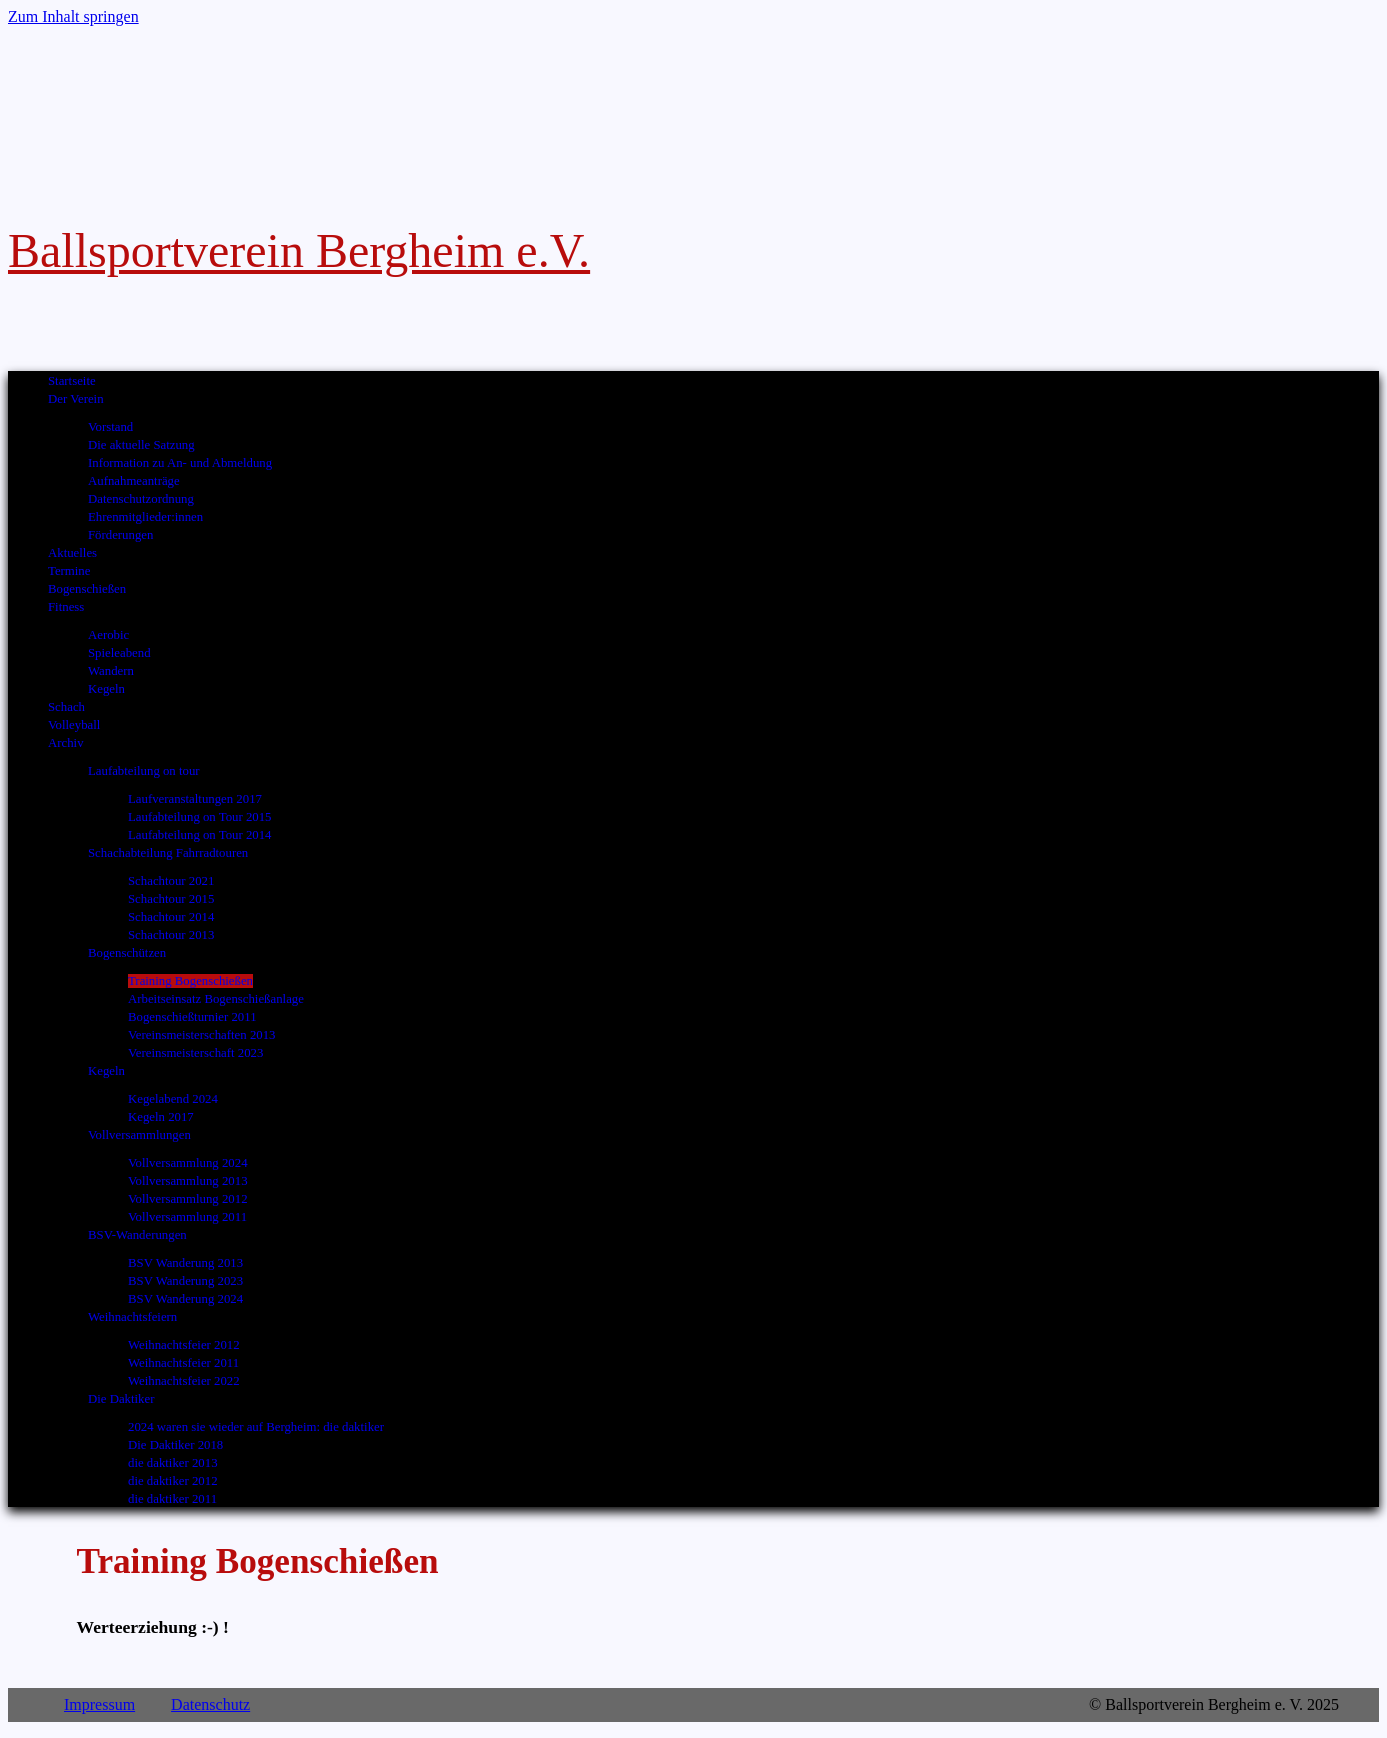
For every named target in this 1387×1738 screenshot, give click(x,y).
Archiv (66, 743)
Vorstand (110, 427)
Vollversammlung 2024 (188, 1163)
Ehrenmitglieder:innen (145, 517)
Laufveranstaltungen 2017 (195, 799)
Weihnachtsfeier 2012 (184, 1345)
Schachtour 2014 (171, 917)
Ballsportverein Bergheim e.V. (299, 250)
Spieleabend (119, 653)
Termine (69, 571)
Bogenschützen (127, 953)
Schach (66, 707)
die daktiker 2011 (172, 1499)
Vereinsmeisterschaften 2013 (201, 1035)
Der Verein (76, 399)
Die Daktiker (121, 1399)
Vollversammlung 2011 (187, 1217)
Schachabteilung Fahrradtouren (168, 853)
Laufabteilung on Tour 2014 (200, 835)
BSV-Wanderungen (137, 1235)
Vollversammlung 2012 (188, 1199)
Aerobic (108, 635)
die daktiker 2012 (173, 1481)
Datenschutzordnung (141, 499)
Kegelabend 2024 (173, 1099)
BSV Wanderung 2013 (185, 1263)
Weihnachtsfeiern (132, 1317)
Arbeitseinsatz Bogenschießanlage (216, 999)
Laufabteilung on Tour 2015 (200, 817)
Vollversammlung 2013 (188, 1181)
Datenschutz (210, 1704)
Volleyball (74, 725)
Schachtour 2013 (171, 935)
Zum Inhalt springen (73, 16)
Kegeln (106, 689)
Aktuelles (72, 553)
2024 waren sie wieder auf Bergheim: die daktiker (256, 1427)
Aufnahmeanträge (134, 481)
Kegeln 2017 (161, 1117)
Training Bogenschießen (190, 981)
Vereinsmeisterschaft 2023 (195, 1053)
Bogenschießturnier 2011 (192, 1017)
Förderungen (120, 535)
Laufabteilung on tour (144, 771)
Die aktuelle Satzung (141, 445)
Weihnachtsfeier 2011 (183, 1363)
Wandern (111, 671)
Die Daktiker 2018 (175, 1445)
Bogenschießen (87, 589)
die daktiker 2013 (173, 1463)
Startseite (72, 381)
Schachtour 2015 (171, 899)
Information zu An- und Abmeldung (180, 463)
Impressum (99, 1704)
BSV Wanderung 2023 (185, 1281)
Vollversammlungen (139, 1135)
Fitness (66, 607)
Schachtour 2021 (171, 881)
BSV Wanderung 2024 (185, 1299)
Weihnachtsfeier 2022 (184, 1381)
